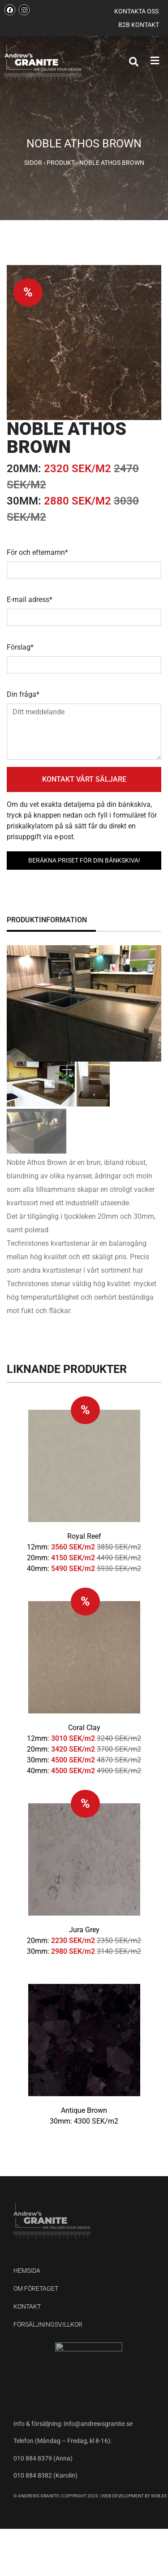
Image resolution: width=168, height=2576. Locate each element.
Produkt (61, 162)
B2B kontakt (138, 24)
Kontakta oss (136, 11)
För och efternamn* (37, 552)
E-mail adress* (29, 599)
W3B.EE (159, 2495)
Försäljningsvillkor (47, 2324)
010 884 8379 (33, 2458)
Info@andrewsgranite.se (98, 2423)
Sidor (33, 162)
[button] (153, 60)
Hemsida (26, 2270)
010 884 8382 (32, 2475)
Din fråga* (23, 694)
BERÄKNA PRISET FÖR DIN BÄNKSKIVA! (84, 860)
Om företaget (35, 2288)
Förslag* (20, 647)
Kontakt (27, 2306)
